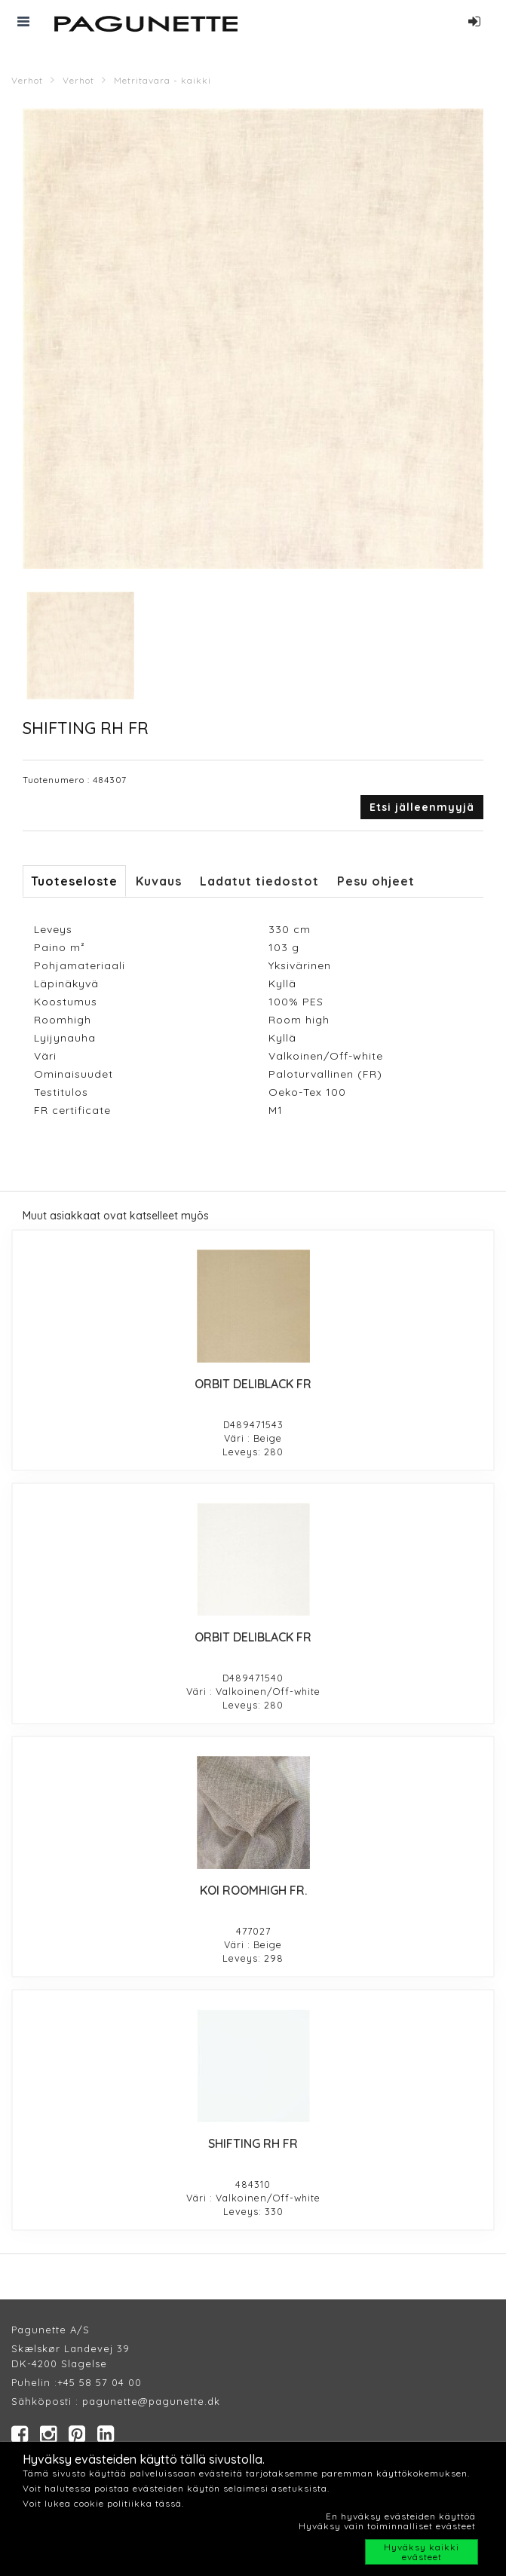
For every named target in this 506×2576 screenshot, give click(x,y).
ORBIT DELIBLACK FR (253, 1383)
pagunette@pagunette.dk (151, 2401)
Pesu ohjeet (376, 881)
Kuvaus (159, 881)
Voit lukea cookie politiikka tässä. (103, 2503)
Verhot (27, 80)
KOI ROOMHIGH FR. (253, 1890)
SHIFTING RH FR (253, 2143)
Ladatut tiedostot (259, 881)
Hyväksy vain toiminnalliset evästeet (387, 2526)
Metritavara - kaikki (162, 80)
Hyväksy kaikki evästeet (421, 2551)
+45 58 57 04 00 (99, 2382)
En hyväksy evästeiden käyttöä (401, 2516)
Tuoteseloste (74, 881)
